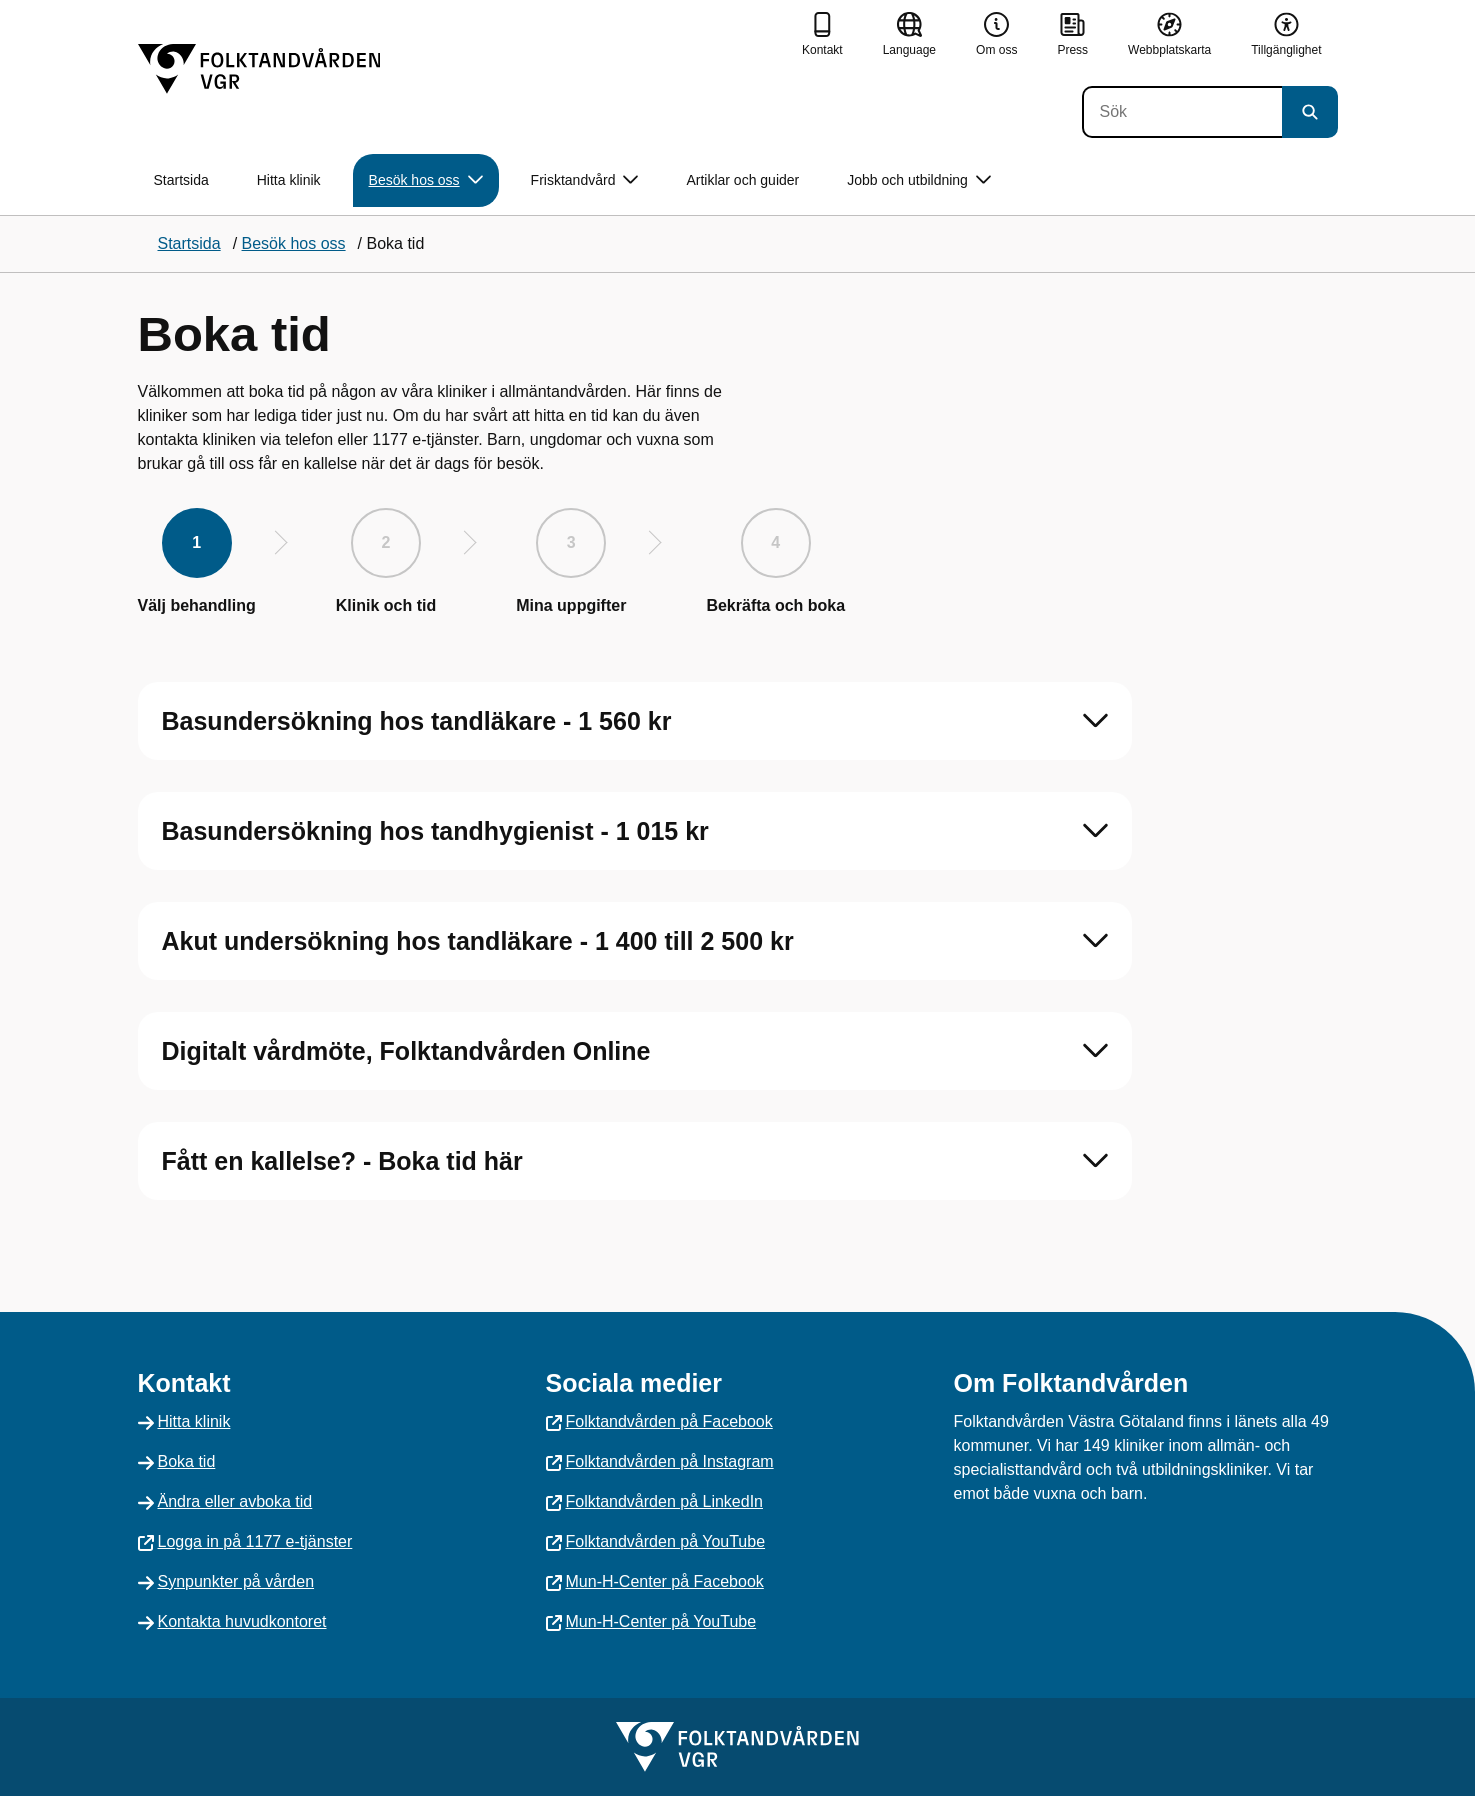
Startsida (181, 180)
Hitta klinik (289, 180)
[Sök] (1182, 112)
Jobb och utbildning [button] (919, 180)
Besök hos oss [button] (426, 180)
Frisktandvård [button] (585, 180)
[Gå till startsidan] (259, 69)
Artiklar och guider (742, 180)
